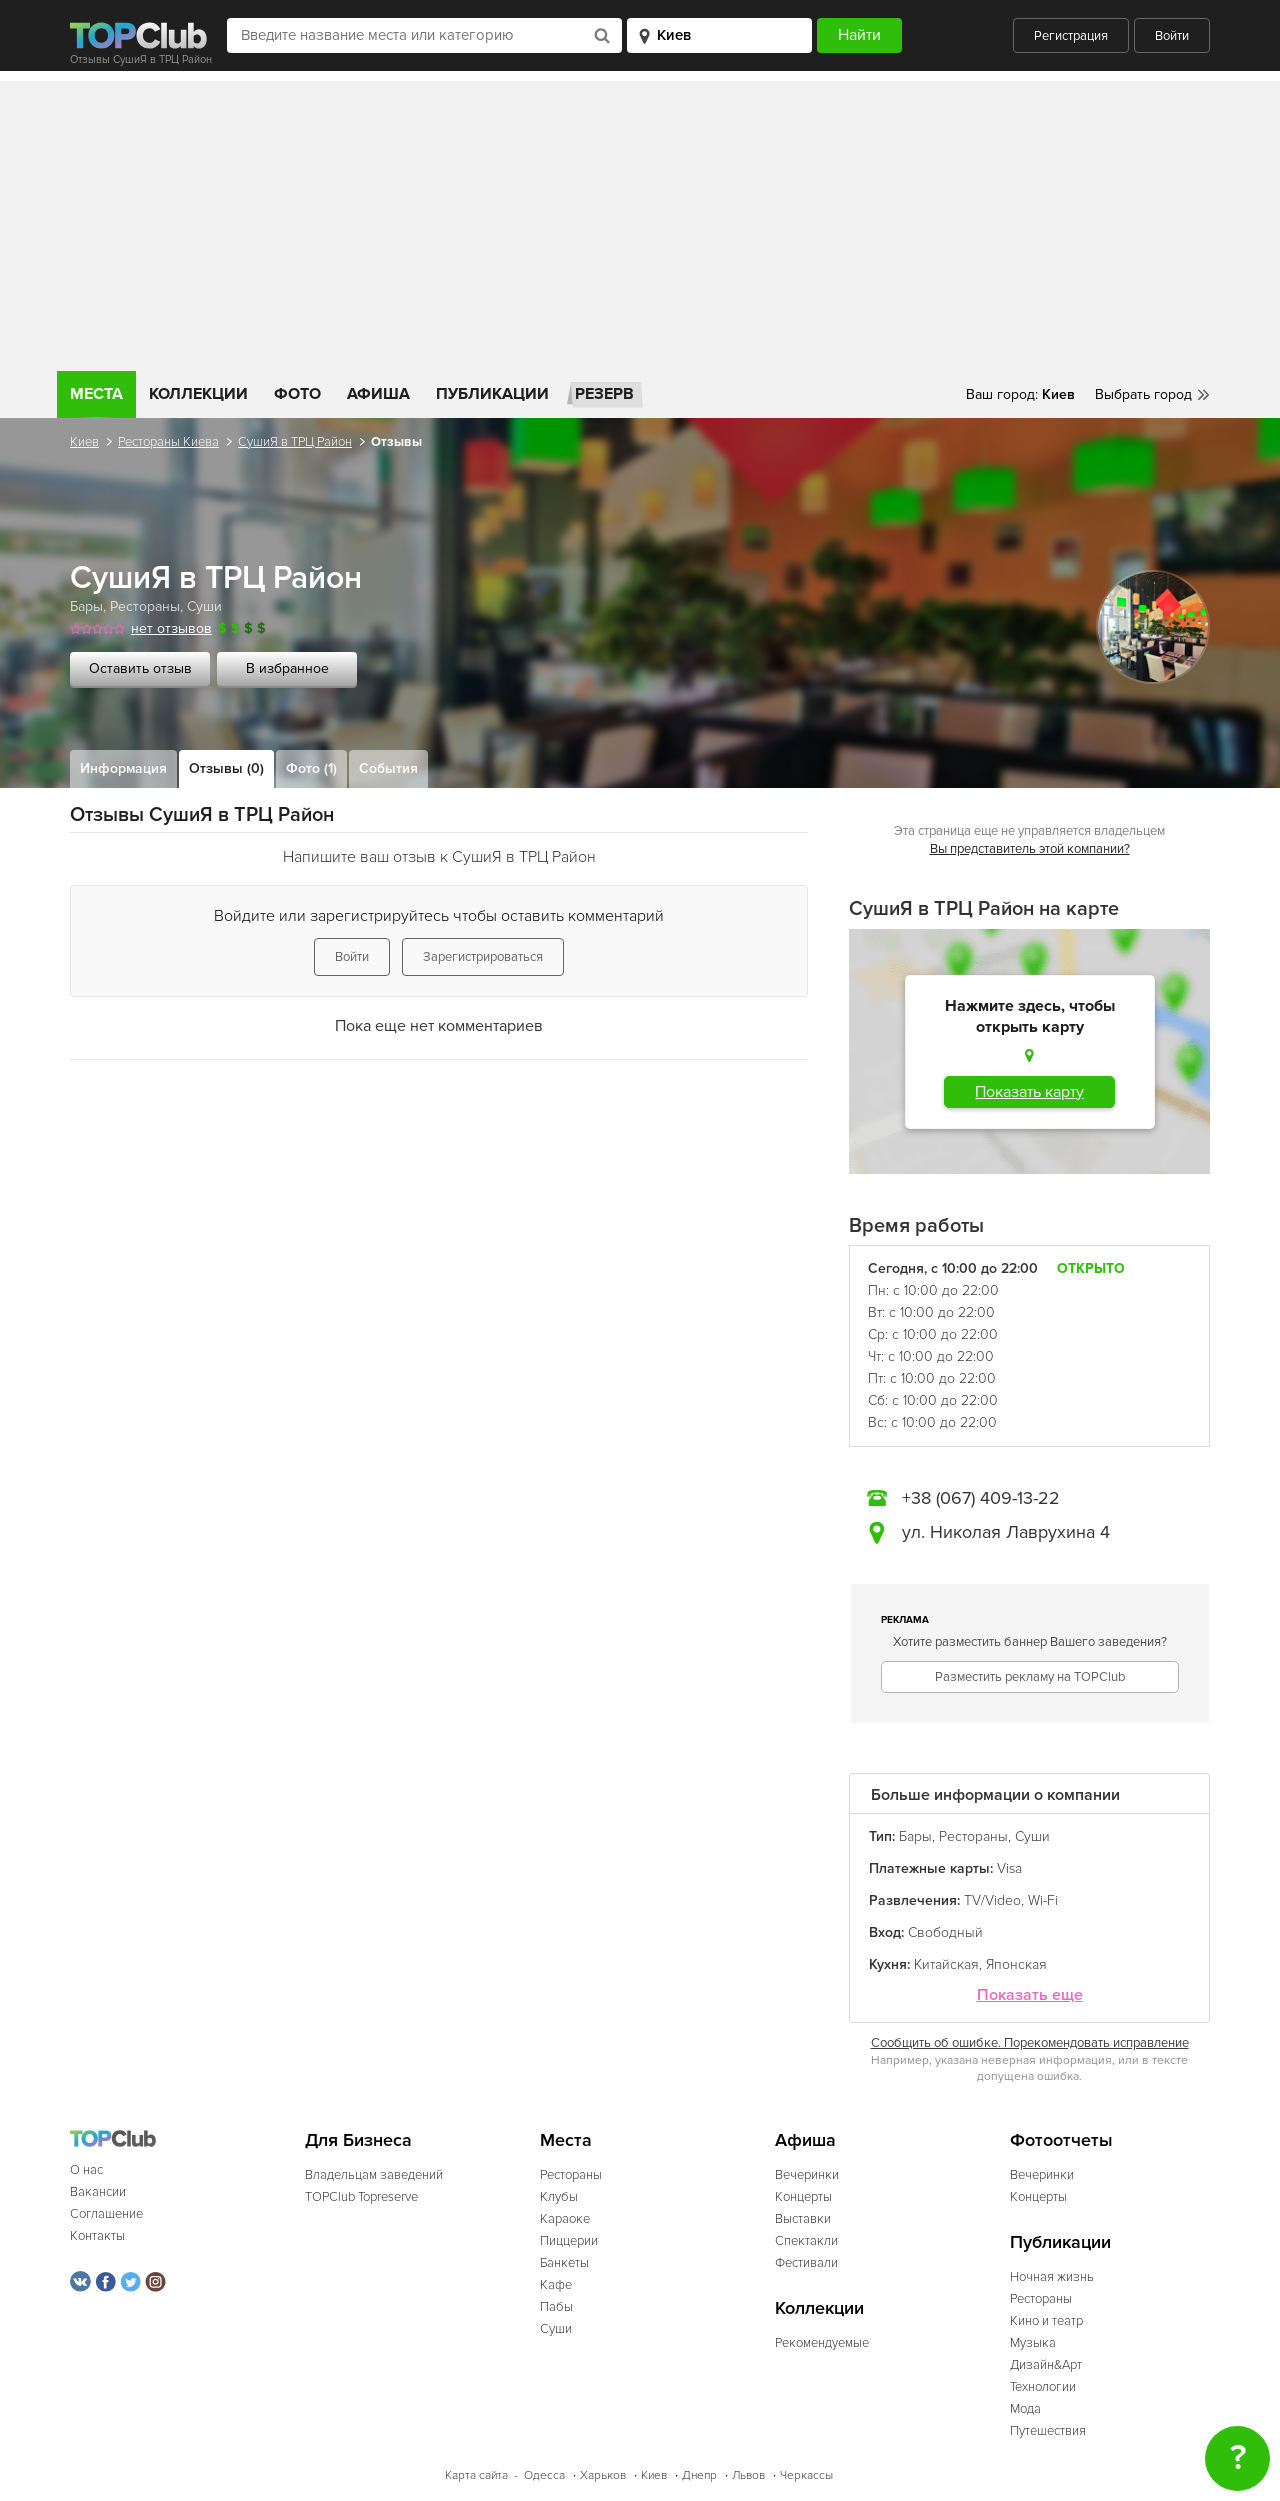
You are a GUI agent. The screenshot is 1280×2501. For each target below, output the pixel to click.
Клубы (559, 2197)
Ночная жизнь (1052, 2277)
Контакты (97, 2236)
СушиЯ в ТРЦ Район (295, 442)
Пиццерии (569, 2241)
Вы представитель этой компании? (1030, 849)
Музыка (1033, 2343)
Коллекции (198, 394)
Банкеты (564, 2263)
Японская (1016, 1964)
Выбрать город (1143, 394)
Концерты (803, 2197)
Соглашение (106, 2214)
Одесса (544, 2475)
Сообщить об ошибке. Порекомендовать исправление (1030, 2043)
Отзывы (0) (226, 768)
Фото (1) (311, 768)
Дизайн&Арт (1046, 2365)
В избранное (287, 668)
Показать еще (1030, 1995)
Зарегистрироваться (483, 957)
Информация (123, 768)
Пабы (556, 2307)
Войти (1172, 36)
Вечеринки (807, 2175)
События (388, 768)
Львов (748, 2475)
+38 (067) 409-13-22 (981, 1498)
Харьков (603, 2475)
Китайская (946, 1964)
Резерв (604, 394)
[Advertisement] (640, 221)
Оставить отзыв (140, 668)
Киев (84, 442)
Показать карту (1029, 1092)
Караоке (565, 2219)
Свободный (945, 1932)
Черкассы (806, 2475)
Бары (86, 606)
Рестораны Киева (168, 442)
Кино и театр (1046, 2321)
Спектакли (806, 2241)
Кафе (556, 2285)
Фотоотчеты (1061, 2140)
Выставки (803, 2219)
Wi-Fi (1043, 1900)
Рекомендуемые (822, 2343)
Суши (204, 606)
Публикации (492, 394)
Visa (1009, 1868)
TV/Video (992, 1900)
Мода (1025, 2409)
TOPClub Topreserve (361, 2197)
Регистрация (1071, 36)
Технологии (1043, 2387)
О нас (86, 2170)
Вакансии (98, 2192)
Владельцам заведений (374, 2175)
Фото (297, 394)
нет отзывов (171, 628)
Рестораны (145, 606)
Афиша (378, 394)
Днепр (699, 2475)
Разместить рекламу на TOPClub (1030, 1677)
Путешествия (1048, 2431)
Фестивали (806, 2263)
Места (96, 394)
